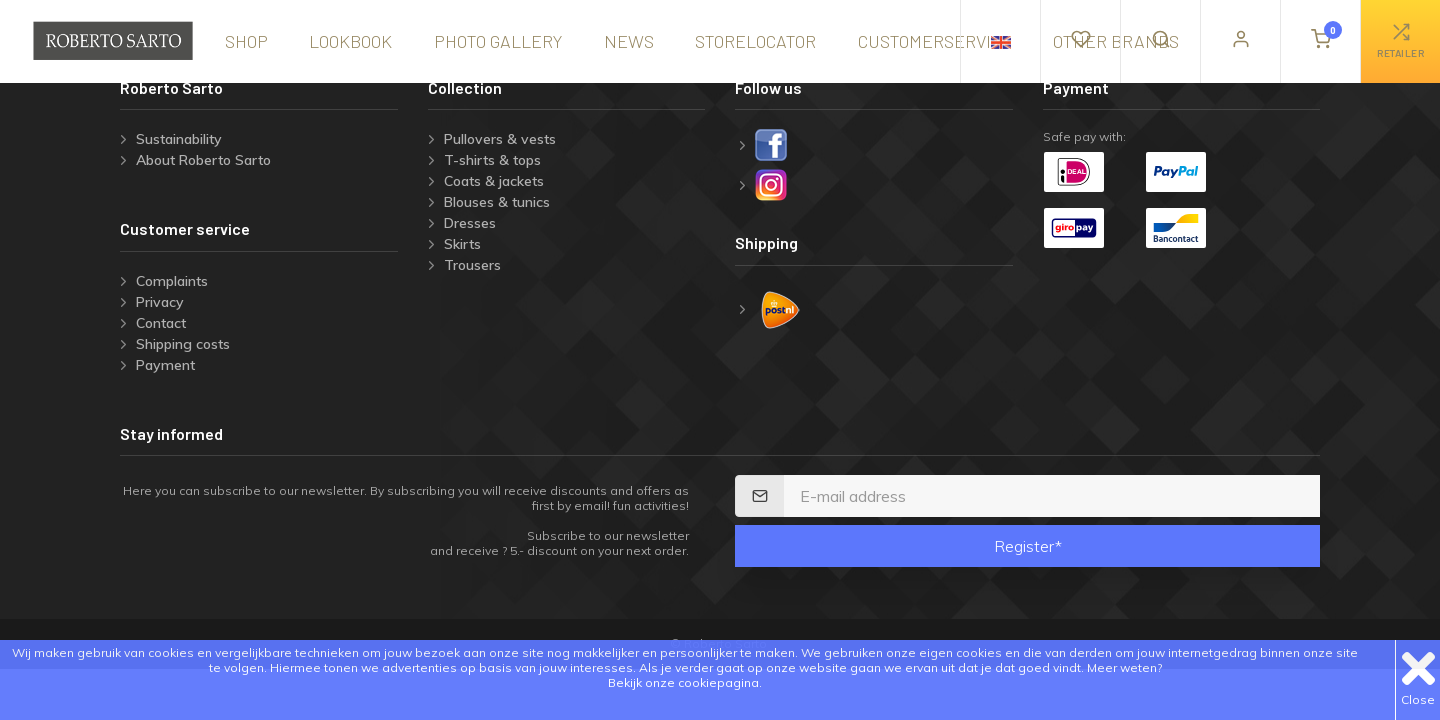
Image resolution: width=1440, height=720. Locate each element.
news (629, 41)
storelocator (755, 41)
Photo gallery (498, 41)
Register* (1028, 546)
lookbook (350, 41)
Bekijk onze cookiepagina (683, 682)
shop (246, 41)
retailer (1400, 40)
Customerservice (935, 41)
